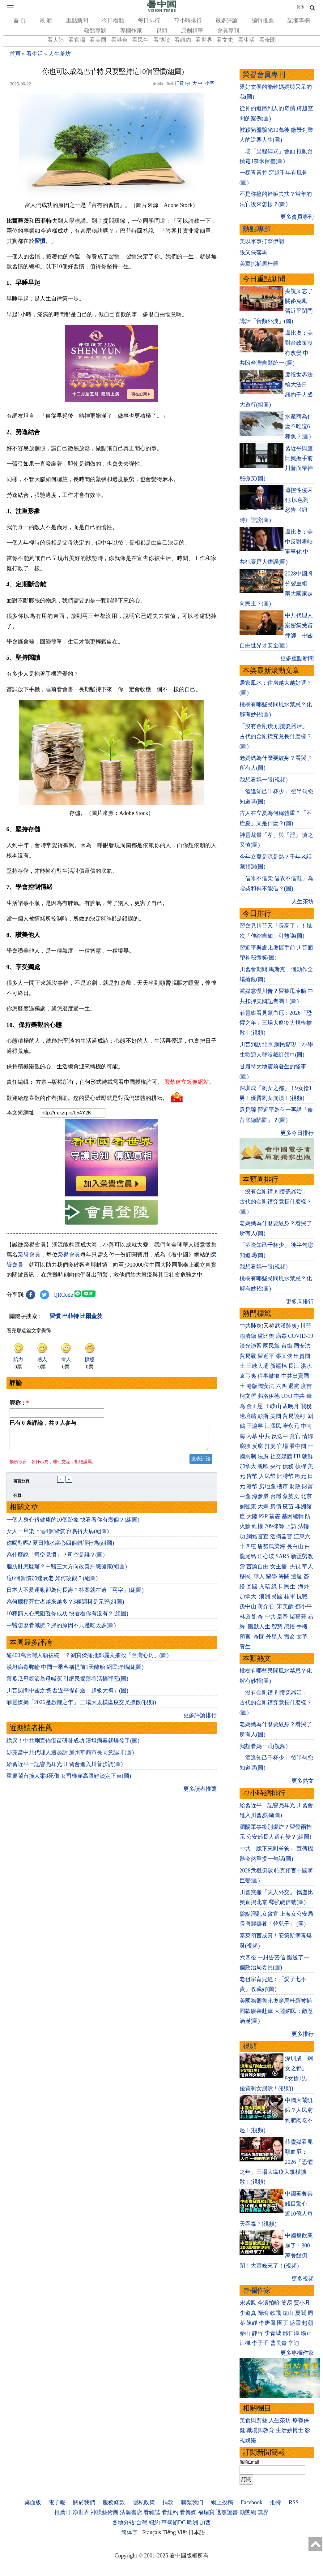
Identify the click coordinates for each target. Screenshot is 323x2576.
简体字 (129, 2532)
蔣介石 (266, 1606)
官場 (282, 1446)
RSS (294, 2502)
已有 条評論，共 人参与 (43, 1423)
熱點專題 (95, 31)
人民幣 (267, 1476)
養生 (245, 1646)
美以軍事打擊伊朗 (262, 241)
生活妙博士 (290, 2430)
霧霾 (274, 1516)
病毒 (281, 1336)
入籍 (264, 1586)
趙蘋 (307, 2323)
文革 (302, 1637)
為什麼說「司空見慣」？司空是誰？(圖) (55, 1558)
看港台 (119, 40)
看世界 (204, 40)
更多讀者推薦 (200, 1793)
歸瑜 (263, 2313)
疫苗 (306, 1386)
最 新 (46, 20)
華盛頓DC (173, 2522)
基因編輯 (293, 1516)
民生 (290, 1586)
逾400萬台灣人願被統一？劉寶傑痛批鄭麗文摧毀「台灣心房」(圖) (87, 1659)
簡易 (286, 2303)
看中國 (298, 1446)
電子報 (57, 2502)
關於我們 (84, 2502)
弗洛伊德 (268, 1396)
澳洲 (264, 1596)
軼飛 (275, 2313)
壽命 (289, 1637)
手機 (302, 1626)
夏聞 (300, 2313)
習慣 (39, 241)
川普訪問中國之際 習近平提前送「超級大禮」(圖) (67, 1694)
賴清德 (248, 1336)
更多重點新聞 (297, 658)
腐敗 (245, 1446)
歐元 (300, 1476)
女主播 (279, 1566)
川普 (305, 1326)
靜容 (257, 2333)
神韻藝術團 (104, 2512)
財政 (295, 1486)
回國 (251, 1586)
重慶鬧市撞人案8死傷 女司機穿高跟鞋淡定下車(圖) (68, 1780)
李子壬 (260, 2343)
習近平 (265, 1356)
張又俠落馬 (253, 252)
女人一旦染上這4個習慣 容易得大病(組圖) (57, 1535)
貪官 (295, 1436)
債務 (288, 1466)
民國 (277, 1596)
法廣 (263, 1456)
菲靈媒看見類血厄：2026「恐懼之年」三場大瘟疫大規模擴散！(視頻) (276, 1023)
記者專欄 (298, 20)
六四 (281, 1386)
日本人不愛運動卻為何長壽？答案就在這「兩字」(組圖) (75, 1594)
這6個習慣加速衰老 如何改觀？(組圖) (52, 1582)
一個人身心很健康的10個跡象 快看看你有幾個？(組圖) (73, 1523)
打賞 (179, 83)
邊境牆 (248, 1416)
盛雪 (295, 2323)
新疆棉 (278, 1366)
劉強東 (248, 1506)
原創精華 (192, 31)
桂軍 (289, 1596)
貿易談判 (294, 1416)
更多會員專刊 (297, 217)
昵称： (19, 1403)
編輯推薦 (263, 20)
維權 (257, 1526)
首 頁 (19, 20)
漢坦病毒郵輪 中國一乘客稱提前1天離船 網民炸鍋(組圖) (75, 1671)
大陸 (251, 1516)
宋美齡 (285, 1606)
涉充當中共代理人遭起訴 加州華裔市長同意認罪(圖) (70, 1756)
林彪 (245, 1616)
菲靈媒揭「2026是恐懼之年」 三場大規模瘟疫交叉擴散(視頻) (81, 1706)
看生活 (246, 40)
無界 (263, 2512)
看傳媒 (188, 2512)
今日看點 (113, 20)
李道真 (248, 2313)
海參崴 (260, 1496)
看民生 (140, 40)
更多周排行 (300, 1302)
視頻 (161, 31)
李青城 (273, 2333)
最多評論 (226, 20)
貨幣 (251, 1476)
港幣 (251, 1486)
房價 (275, 1506)
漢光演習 (251, 1346)
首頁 (15, 54)
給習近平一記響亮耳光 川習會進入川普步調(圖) (64, 1768)
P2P (263, 1516)
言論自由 (257, 1566)
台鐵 (286, 1346)
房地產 (267, 1486)
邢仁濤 (291, 2333)
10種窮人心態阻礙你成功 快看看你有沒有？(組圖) (67, 1617)
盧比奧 (265, 1336)
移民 (245, 1576)
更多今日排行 (297, 1133)
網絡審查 (257, 1536)
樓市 (282, 1486)
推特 (275, 2502)
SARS (283, 1556)
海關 (284, 1576)
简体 (300, 7)
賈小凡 (302, 2303)
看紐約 (182, 40)
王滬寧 (254, 1426)
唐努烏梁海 (271, 1546)
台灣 (275, 1496)
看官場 (77, 40)
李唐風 (267, 2323)
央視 (295, 1566)
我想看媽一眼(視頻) (264, 780)
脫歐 (263, 1466)
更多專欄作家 (297, 2353)
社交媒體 (281, 1456)
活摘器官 (281, 1536)
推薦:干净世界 (71, 2512)
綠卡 (277, 1586)
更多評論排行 (200, 1719)
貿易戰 (248, 1356)
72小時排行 (188, 20)
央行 (275, 1466)
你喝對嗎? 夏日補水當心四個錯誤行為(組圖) (60, 1547)
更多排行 (302, 2034)
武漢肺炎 (286, 1326)
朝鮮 (307, 1456)
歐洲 (192, 2522)
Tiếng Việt (175, 2532)
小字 (209, 83)
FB (297, 1456)
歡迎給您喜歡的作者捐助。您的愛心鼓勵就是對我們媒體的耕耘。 (87, 1098)
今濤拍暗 (268, 2303)
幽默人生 (259, 1626)
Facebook (251, 2502)
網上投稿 (222, 2502)
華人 (307, 1566)
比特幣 (285, 1476)
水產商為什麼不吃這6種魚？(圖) (299, 426)
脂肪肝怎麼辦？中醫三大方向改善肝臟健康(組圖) (66, 1570)
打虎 (270, 1446)
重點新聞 (77, 20)
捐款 (167, 2502)
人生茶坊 (60, 54)
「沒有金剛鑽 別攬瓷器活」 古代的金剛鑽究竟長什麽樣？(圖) (276, 736)
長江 (293, 1366)
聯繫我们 (192, 2502)
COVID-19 (300, 1336)
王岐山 (273, 1406)
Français (151, 2532)
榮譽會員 (29, 1254)
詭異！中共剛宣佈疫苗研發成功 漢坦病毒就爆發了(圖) (73, 1744)
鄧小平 (303, 1606)
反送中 (279, 1436)
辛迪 (293, 2343)
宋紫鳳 (248, 2303)
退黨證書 (227, 2512)
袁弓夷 (248, 1376)
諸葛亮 (298, 1616)
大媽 (263, 1506)
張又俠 (284, 1356)
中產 (245, 1496)
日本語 (196, 2532)
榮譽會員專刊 (264, 75)
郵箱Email (249, 2462)
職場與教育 (260, 2430)
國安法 (302, 1346)
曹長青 (278, 2343)
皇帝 (282, 1616)
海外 (304, 1586)
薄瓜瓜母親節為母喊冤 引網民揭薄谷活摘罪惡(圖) (67, 1682)
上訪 (290, 1526)
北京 (306, 1496)
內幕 (251, 1436)
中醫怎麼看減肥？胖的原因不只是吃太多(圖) (61, 1629)
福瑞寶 (206, 2512)
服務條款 (114, 2502)
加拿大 (248, 1466)
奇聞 (259, 1637)
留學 (271, 1576)
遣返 (296, 1576)
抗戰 (302, 1596)
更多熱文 (302, 1781)
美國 (275, 1416)
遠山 (288, 2313)
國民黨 (271, 1346)
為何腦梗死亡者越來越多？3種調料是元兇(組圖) (65, 1605)
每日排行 (149, 20)
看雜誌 (151, 2512)
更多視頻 (302, 2279)
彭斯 (263, 1416)
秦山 (245, 2333)
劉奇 (257, 1616)
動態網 (248, 2512)
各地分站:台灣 (129, 2522)
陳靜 (251, 2323)
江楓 (245, 2343)
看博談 (161, 40)
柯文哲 (248, 1396)
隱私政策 (144, 2502)
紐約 (154, 2522)
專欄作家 (131, 31)
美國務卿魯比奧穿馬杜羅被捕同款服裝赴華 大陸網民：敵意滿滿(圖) (276, 2011)
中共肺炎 (251, 1326)
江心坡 (265, 1556)
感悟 (289, 1626)
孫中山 (248, 1606)
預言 (246, 1637)
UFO (286, 1396)
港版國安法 (260, 1386)
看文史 (225, 40)
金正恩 (254, 1406)
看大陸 (55, 40)
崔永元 (291, 1426)
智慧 (277, 1626)
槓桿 (300, 1466)
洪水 (306, 1366)
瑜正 (306, 2333)
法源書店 (131, 2512)
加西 (205, 2522)
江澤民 (273, 1426)
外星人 (274, 1637)
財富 (307, 1486)
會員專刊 (228, 31)
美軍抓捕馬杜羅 (259, 264)
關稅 (306, 1406)
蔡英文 (291, 1496)
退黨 (293, 1386)
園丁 (282, 2323)
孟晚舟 (291, 1406)
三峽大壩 (257, 1366)
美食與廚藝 (253, 2420)
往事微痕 (268, 1376)
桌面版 (32, 2502)
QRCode (63, 1295)
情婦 (307, 1436)
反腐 (257, 1446)
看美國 (98, 40)
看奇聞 (267, 40)
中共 (299, 1396)
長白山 (295, 1546)
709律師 (274, 1526)
